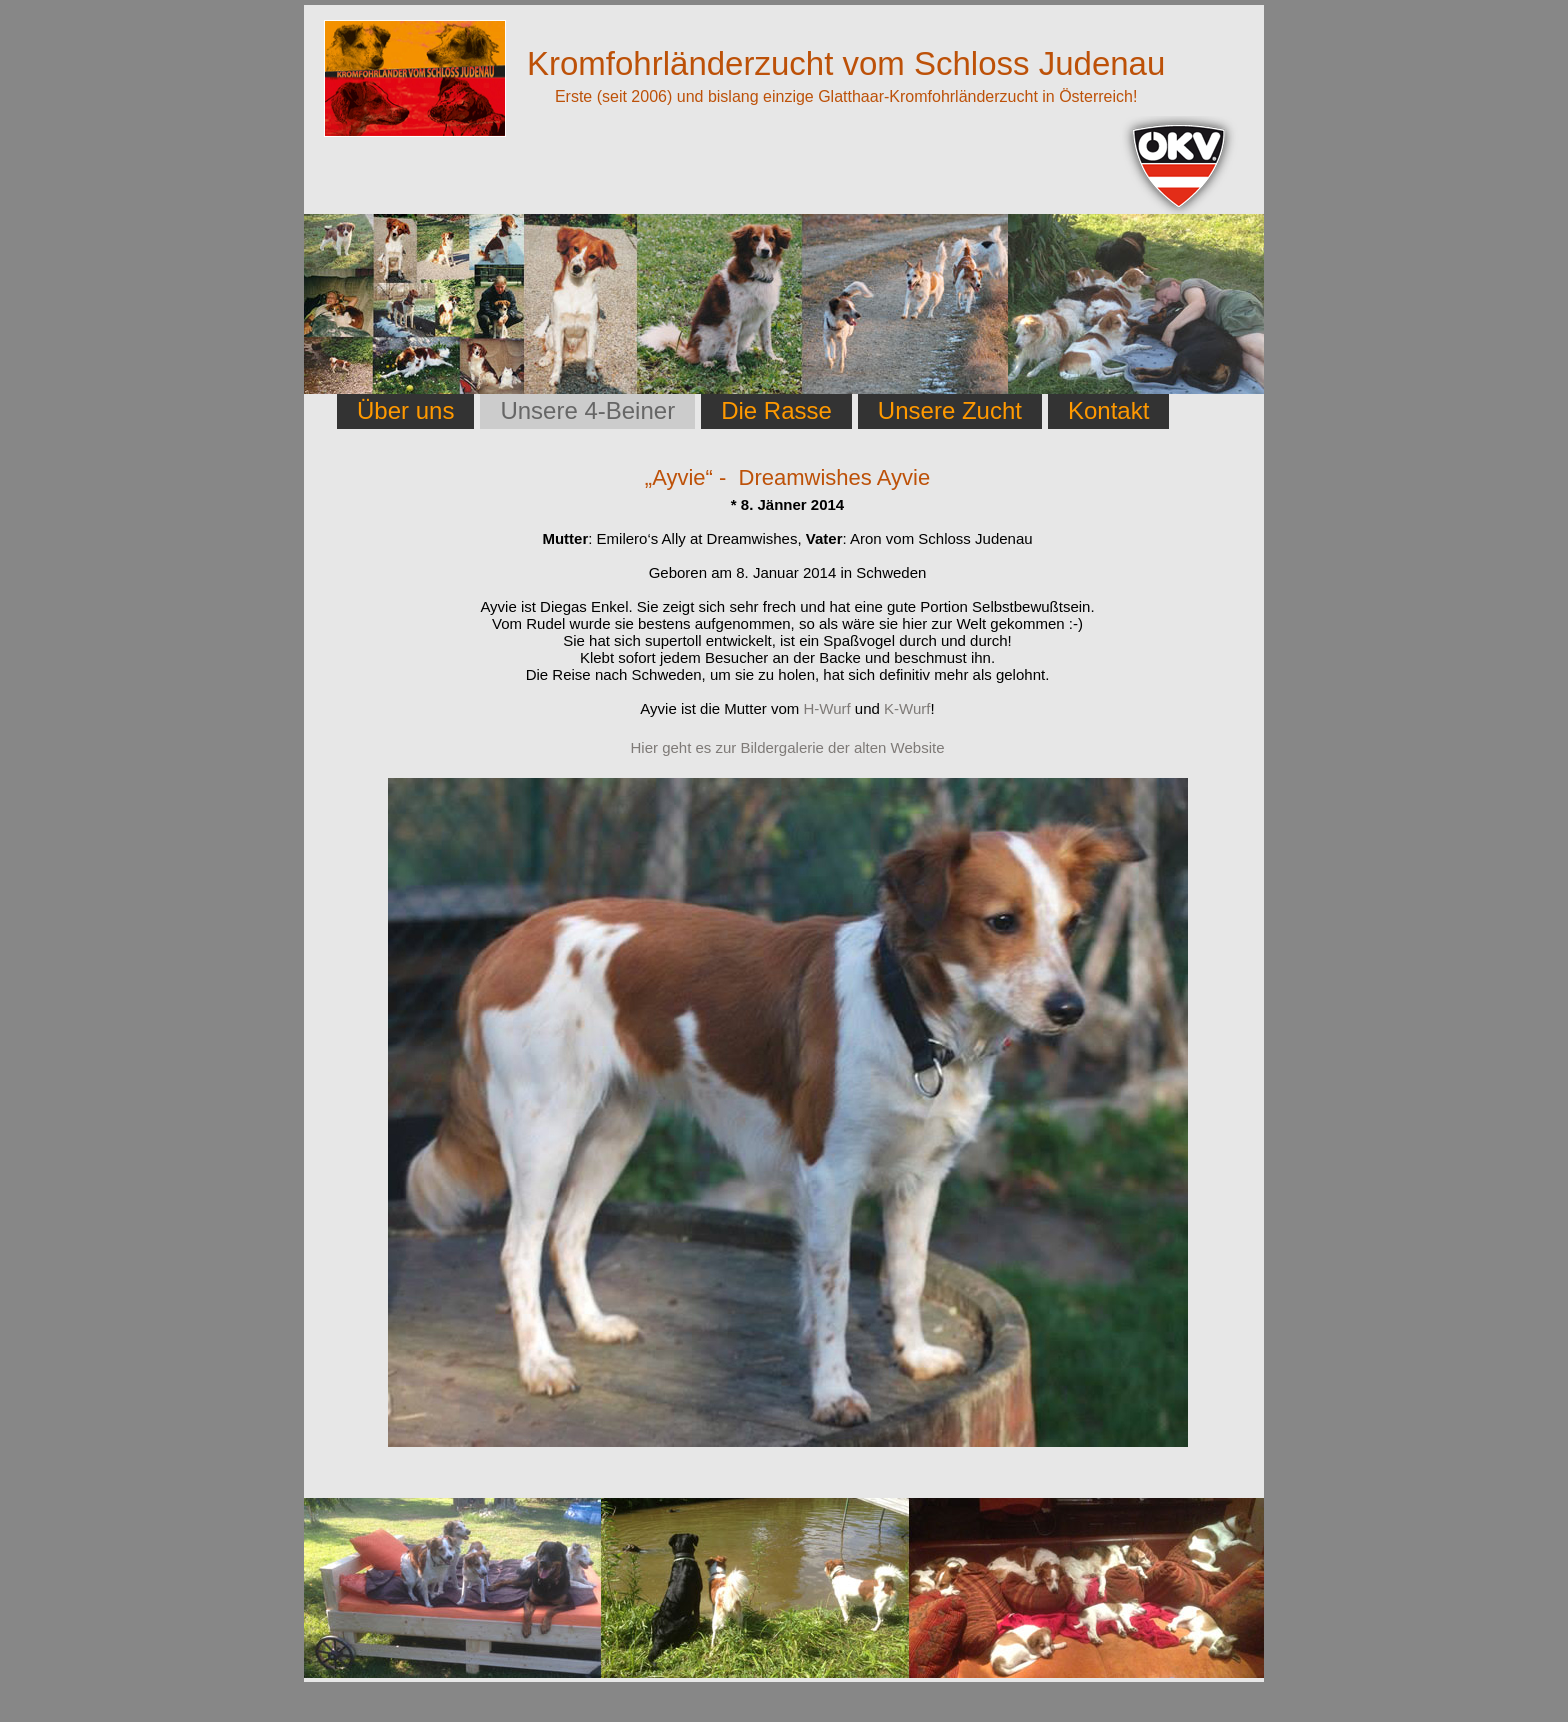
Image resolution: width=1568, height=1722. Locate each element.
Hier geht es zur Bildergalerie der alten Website (787, 747)
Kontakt (1108, 410)
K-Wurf (907, 708)
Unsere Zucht (950, 410)
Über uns (405, 410)
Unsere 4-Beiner (587, 410)
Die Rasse (776, 410)
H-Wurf (826, 708)
